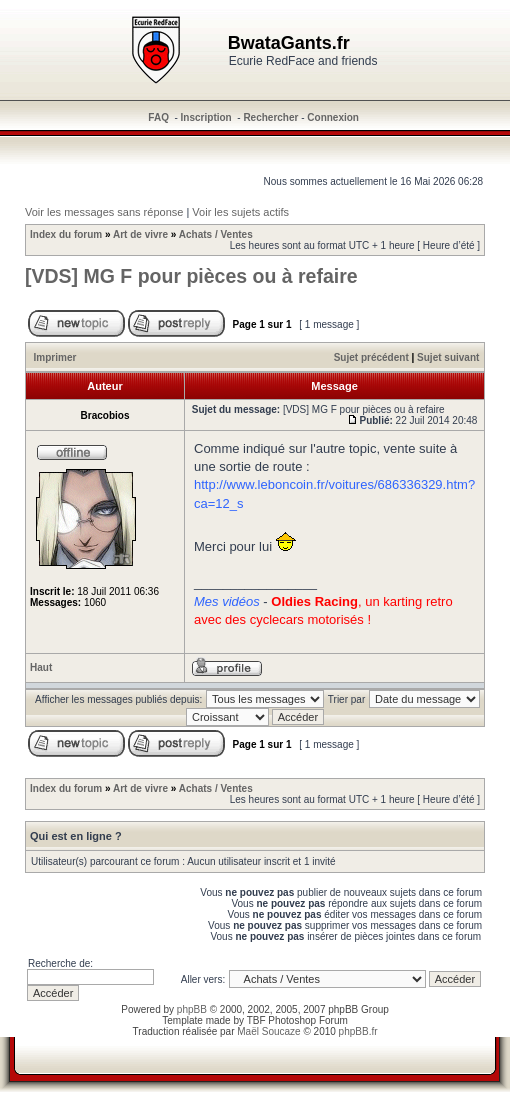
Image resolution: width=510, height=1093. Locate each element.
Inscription (206, 117)
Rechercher (270, 117)
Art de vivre (140, 234)
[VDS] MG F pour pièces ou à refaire (191, 276)
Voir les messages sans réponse (104, 212)
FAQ (158, 117)
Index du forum (66, 234)
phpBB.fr (358, 1031)
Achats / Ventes (216, 234)
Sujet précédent (371, 357)
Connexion (333, 117)
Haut (41, 667)
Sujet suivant (448, 357)
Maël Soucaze (268, 1031)
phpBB (192, 1009)
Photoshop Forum (308, 1020)
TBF (256, 1020)
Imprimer (55, 357)
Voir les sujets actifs (240, 212)
